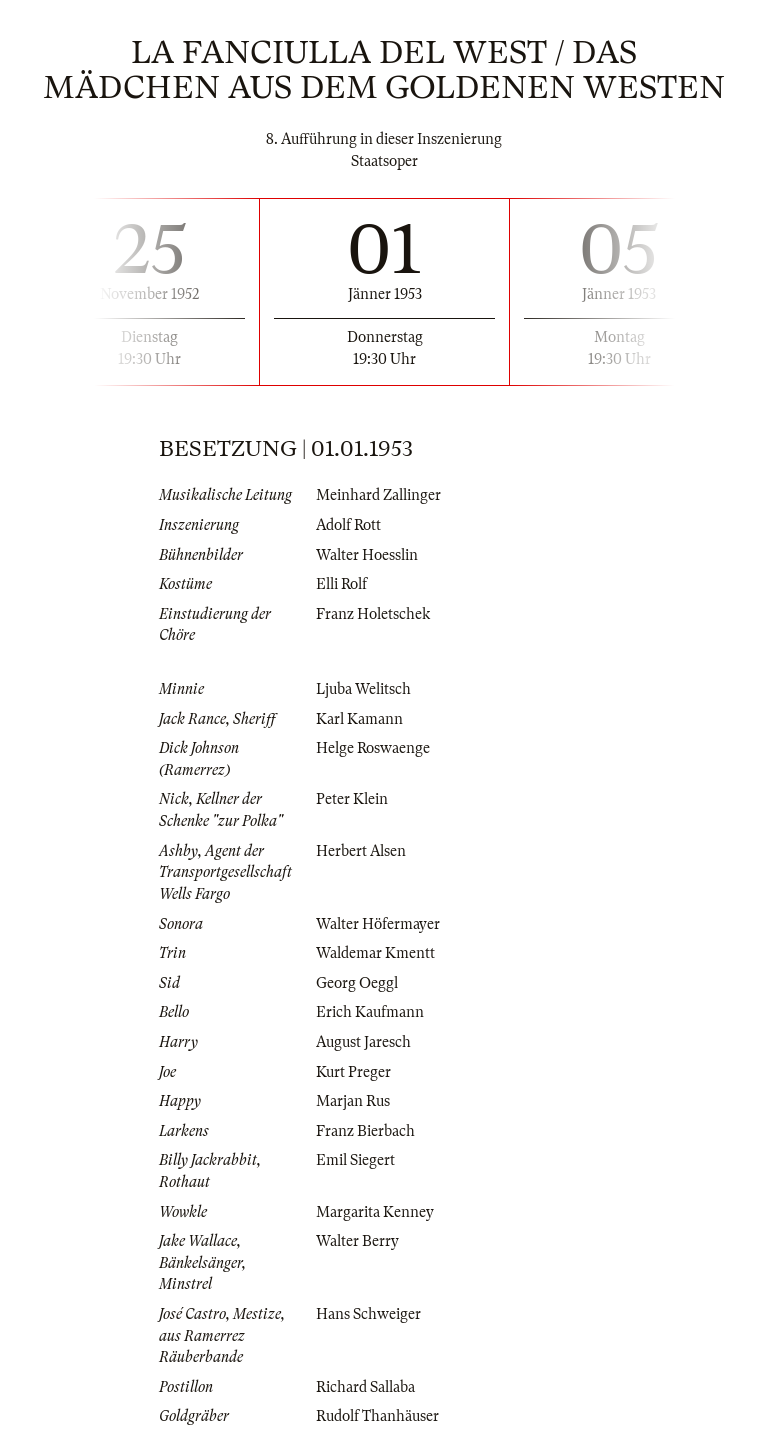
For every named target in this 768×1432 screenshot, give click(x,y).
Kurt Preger (353, 1072)
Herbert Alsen (361, 851)
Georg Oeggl (357, 983)
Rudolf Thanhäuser (377, 1416)
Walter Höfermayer (378, 924)
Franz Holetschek (373, 614)
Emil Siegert (355, 1160)
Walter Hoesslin (367, 555)
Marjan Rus (353, 1101)
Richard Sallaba (365, 1387)
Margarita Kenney (375, 1212)
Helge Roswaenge (373, 748)
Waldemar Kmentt (375, 953)
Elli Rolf (341, 584)
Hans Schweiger (368, 1314)
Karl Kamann (359, 719)
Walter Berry (357, 1241)
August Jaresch (363, 1042)
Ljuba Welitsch (363, 689)
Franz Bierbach (365, 1131)
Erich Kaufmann (370, 1012)
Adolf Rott (348, 525)
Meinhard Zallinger (378, 495)
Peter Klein (352, 799)
